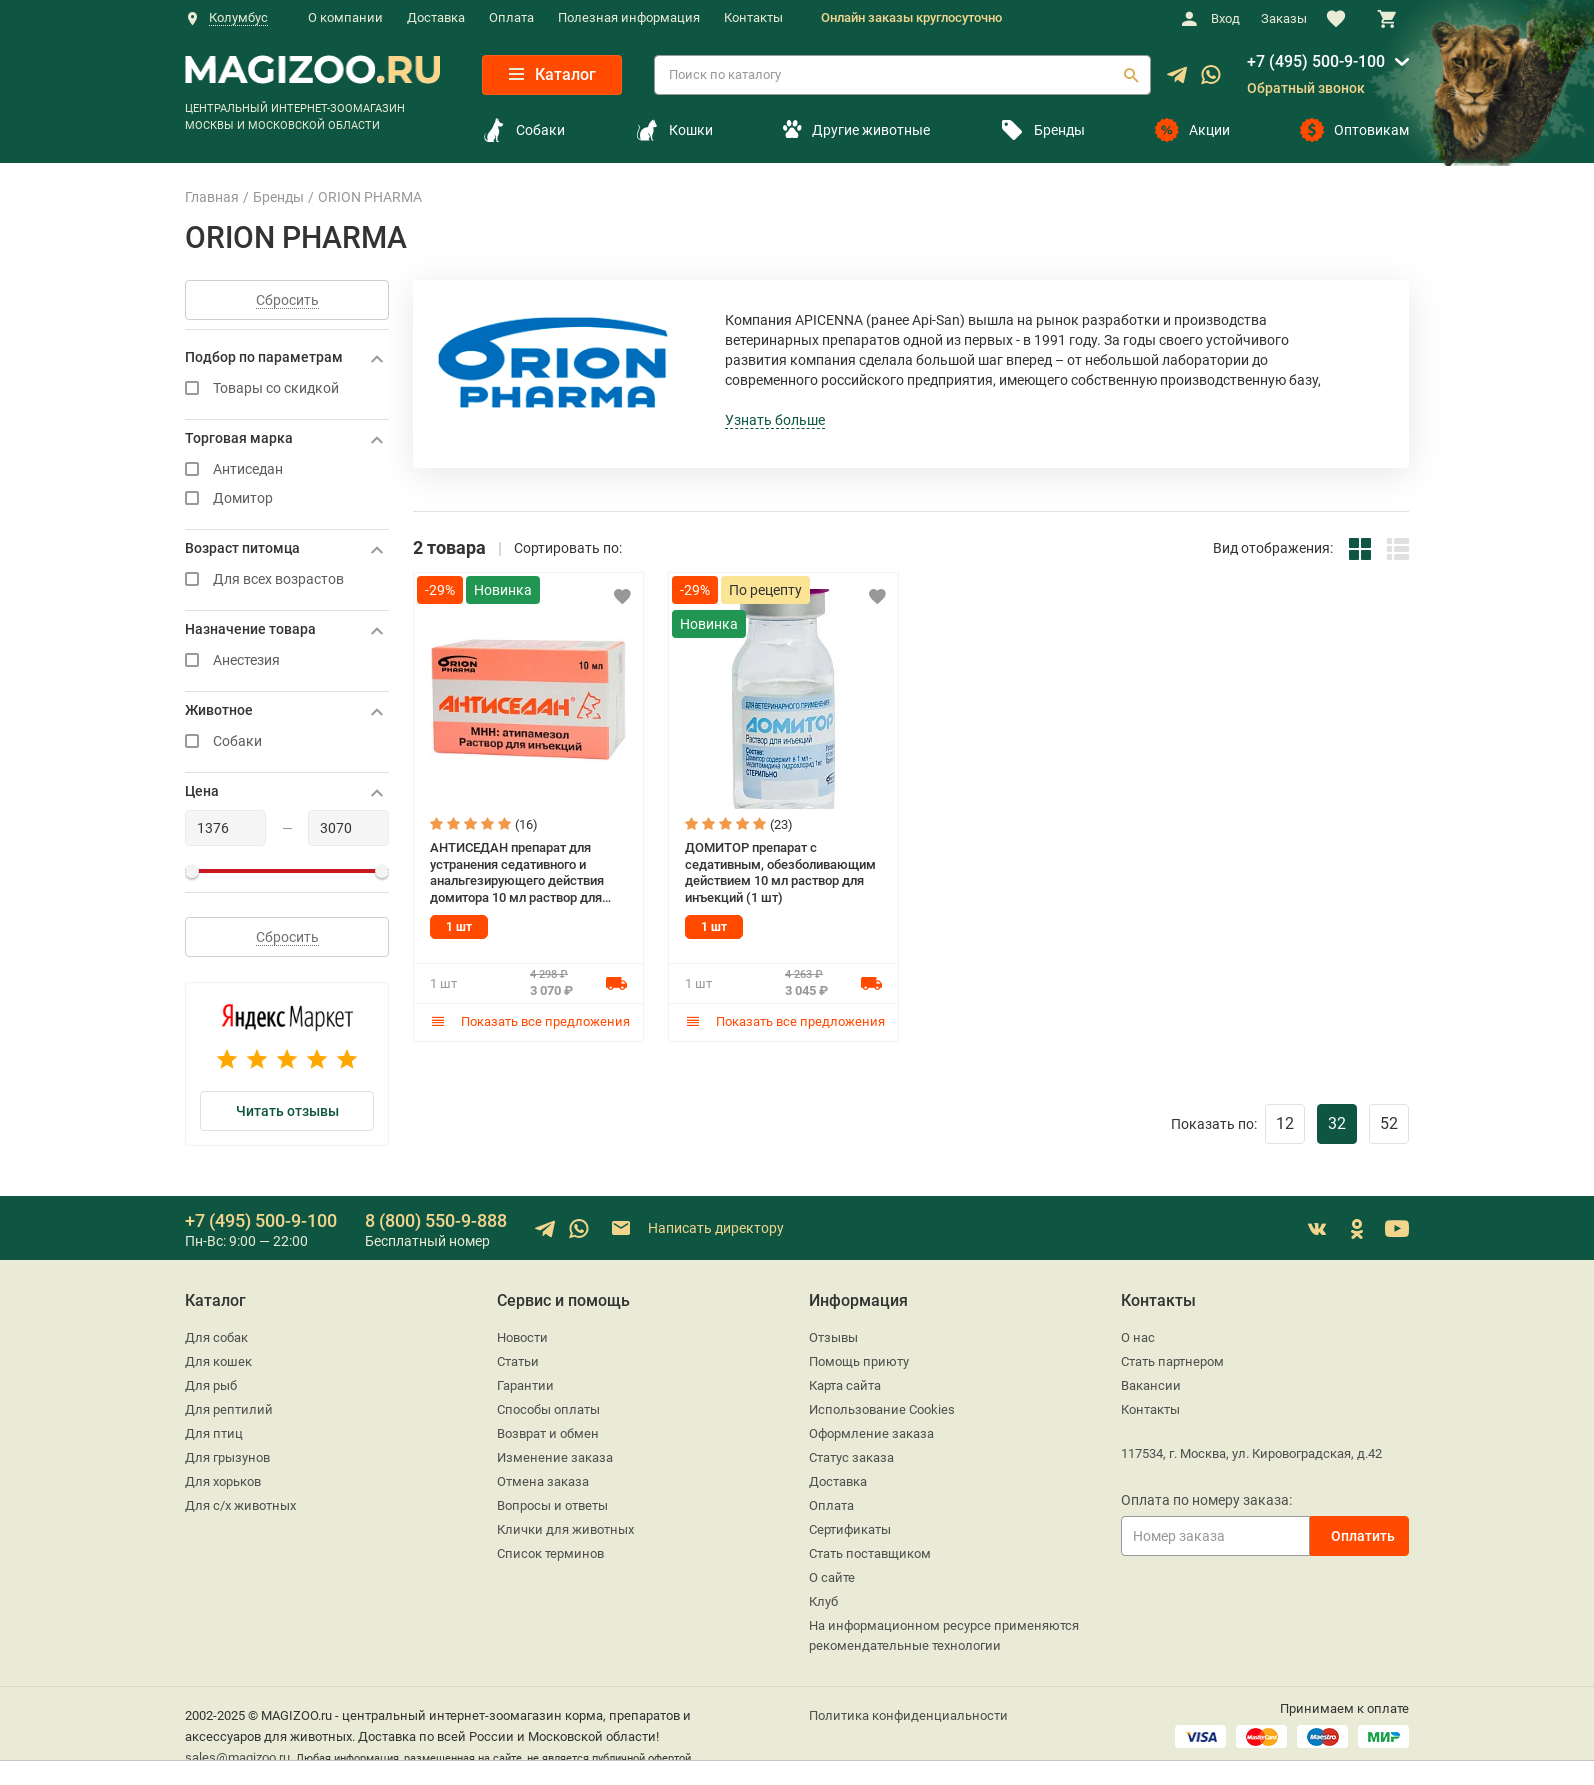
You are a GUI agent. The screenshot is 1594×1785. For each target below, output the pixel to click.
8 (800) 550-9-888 (436, 1220)
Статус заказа (851, 1457)
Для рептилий (229, 1409)
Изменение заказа (555, 1457)
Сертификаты (850, 1529)
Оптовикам (1354, 130)
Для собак (216, 1337)
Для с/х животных (240, 1505)
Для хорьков (223, 1481)
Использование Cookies (882, 1409)
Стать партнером (1172, 1361)
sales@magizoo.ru (237, 1757)
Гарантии (525, 1385)
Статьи (518, 1361)
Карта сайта (845, 1385)
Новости (522, 1337)
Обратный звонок (1306, 88)
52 (1389, 1123)
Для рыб (211, 1385)
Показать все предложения (530, 1021)
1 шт (459, 927)
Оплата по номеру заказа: (1206, 1500)
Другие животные (856, 130)
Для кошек (218, 1361)
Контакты (753, 17)
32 (1337, 1123)
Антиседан (287, 469)
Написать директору (696, 1228)
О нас (1138, 1337)
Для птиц (214, 1433)
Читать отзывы (287, 1111)
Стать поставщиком (870, 1553)
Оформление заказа (871, 1433)
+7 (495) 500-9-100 (1316, 61)
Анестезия (287, 660)
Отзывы (833, 1337)
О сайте (832, 1577)
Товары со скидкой (287, 388)
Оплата (511, 17)
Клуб (823, 1601)
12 (1285, 1123)
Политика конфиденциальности (908, 1715)
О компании (345, 17)
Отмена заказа (543, 1481)
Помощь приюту (859, 1361)
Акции (1192, 130)
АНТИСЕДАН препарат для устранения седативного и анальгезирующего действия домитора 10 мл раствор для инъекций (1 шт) (517, 873)
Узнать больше (775, 420)
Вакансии (1151, 1385)
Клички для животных (565, 1529)
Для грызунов (227, 1457)
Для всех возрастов (287, 579)
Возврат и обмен (548, 1433)
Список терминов (550, 1553)
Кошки (674, 130)
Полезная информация (629, 17)
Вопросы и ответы (552, 1505)
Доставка (436, 17)
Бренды (1042, 130)
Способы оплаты (548, 1409)
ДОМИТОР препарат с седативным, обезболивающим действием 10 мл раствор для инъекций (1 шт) (780, 872)
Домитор (287, 498)
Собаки (523, 130)
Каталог (552, 74)
